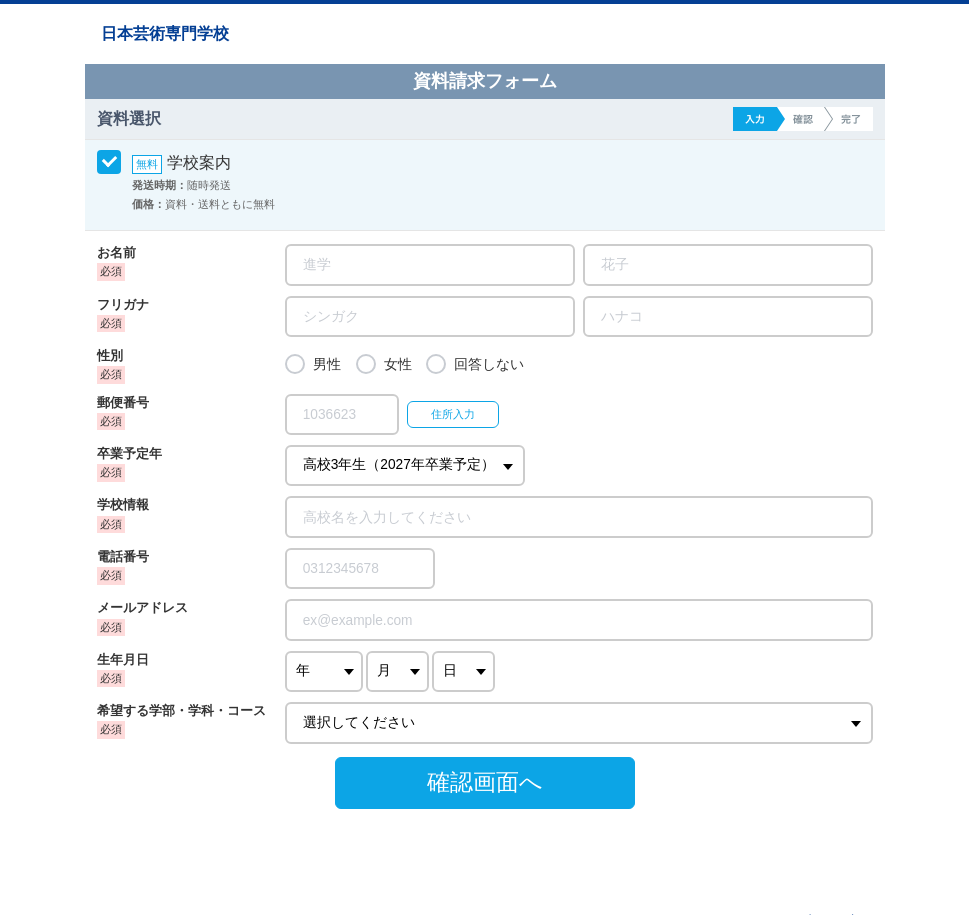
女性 (398, 364)
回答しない (489, 364)
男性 (327, 364)
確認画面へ (485, 782)
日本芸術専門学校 (165, 33)
